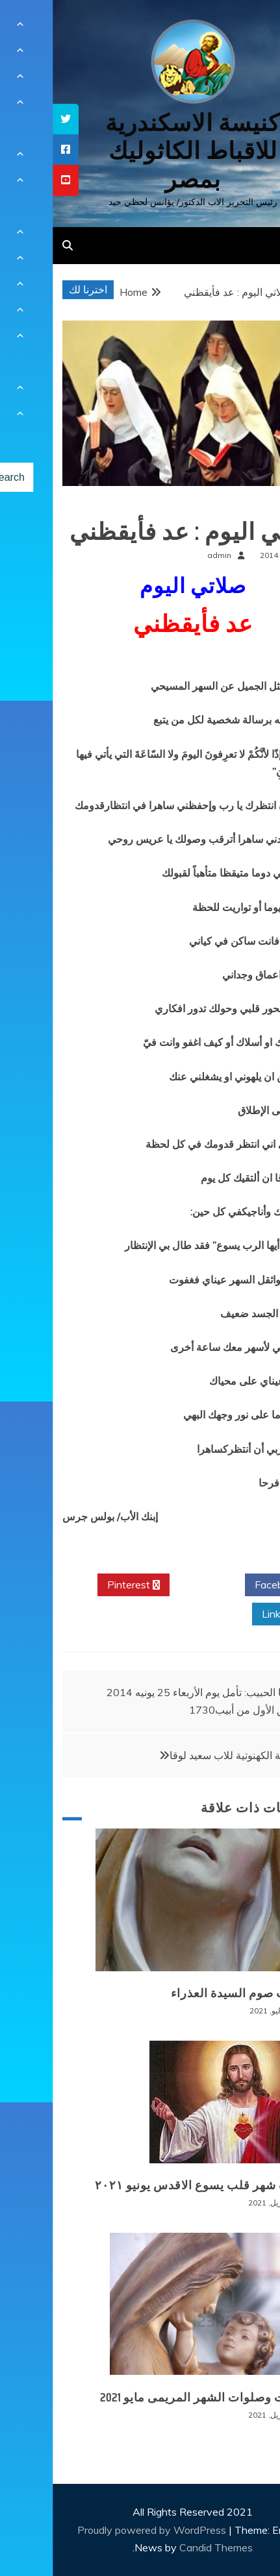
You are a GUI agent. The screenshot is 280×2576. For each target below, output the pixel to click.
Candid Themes (163, 2547)
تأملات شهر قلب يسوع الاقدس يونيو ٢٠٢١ (151, 2185)
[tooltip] (13, 119)
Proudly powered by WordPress (100, 2529)
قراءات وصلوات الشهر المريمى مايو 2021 (154, 2397)
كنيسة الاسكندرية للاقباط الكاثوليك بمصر (140, 150)
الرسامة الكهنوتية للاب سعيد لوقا (187, 1755)
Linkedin (233, 1614)
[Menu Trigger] (248, 27)
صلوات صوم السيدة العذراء (189, 1993)
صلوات (249, 506)
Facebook (229, 1585)
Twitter (155, 1585)
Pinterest (81, 1585)
